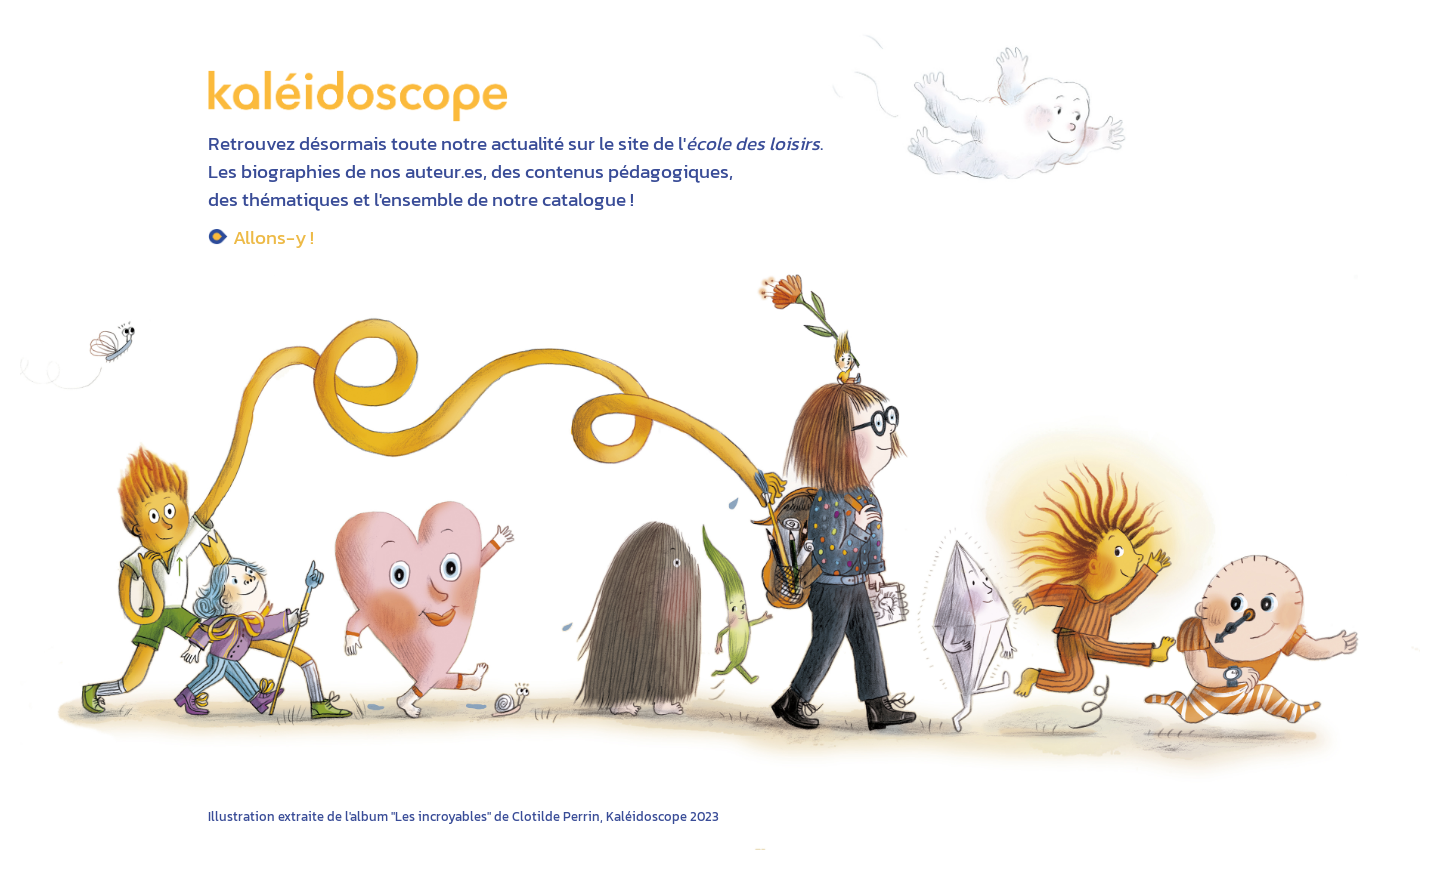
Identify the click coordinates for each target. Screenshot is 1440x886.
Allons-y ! (273, 237)
